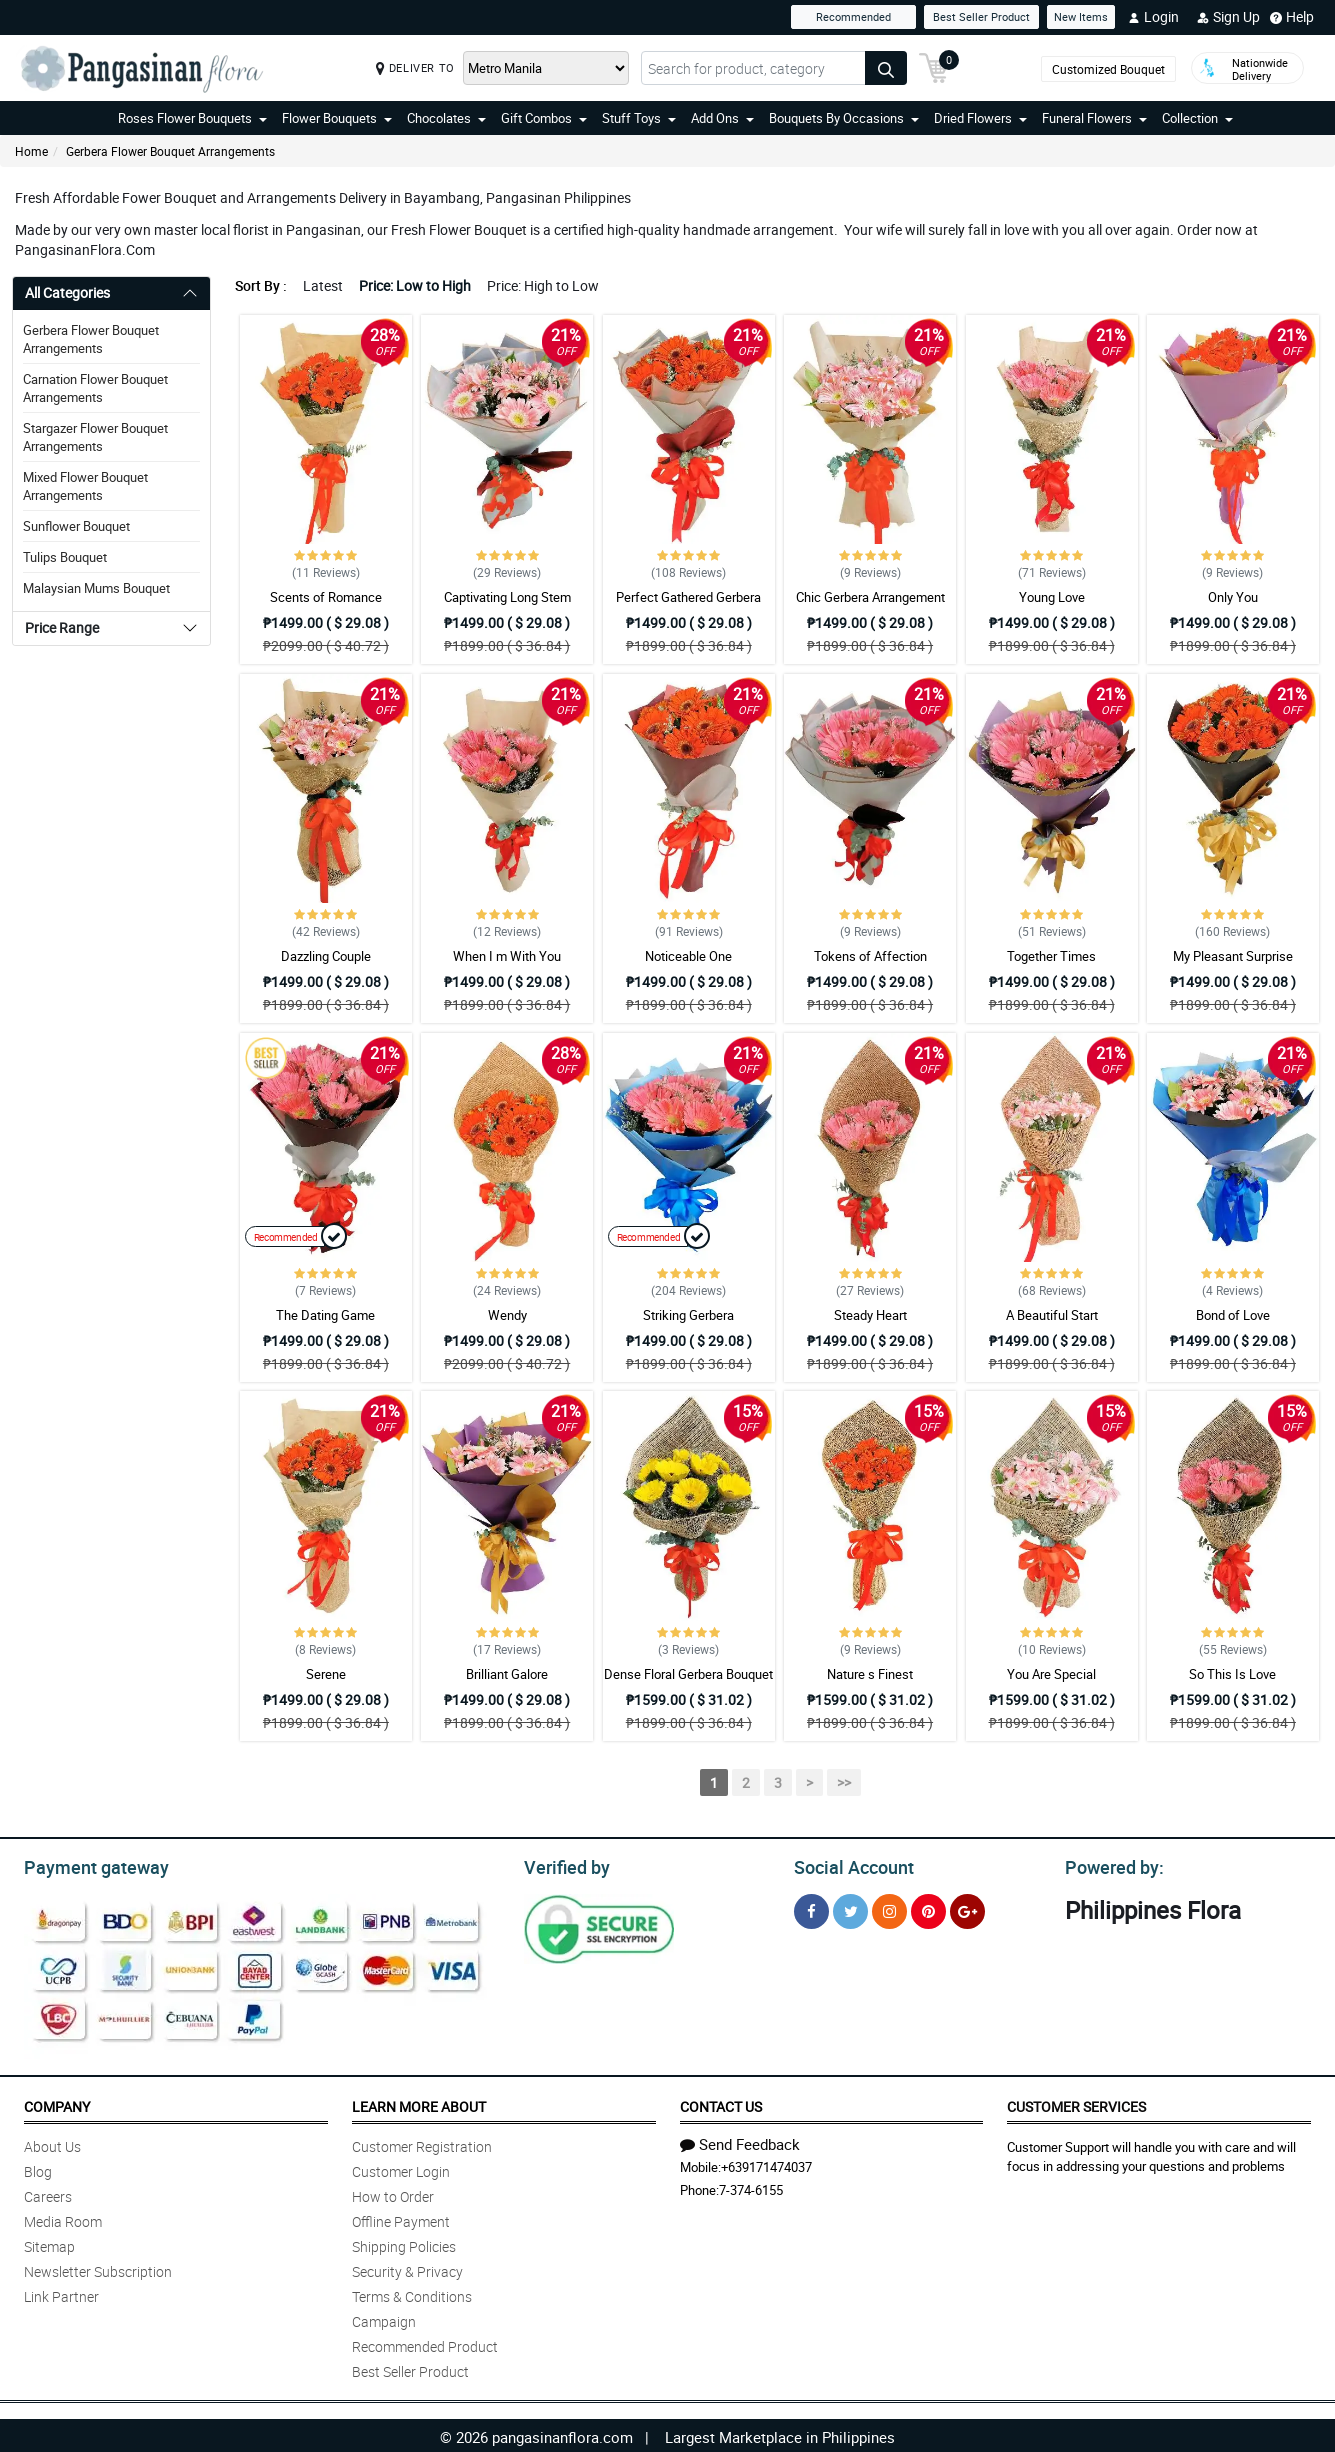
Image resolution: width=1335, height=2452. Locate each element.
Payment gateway (87, 1865)
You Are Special (1051, 1674)
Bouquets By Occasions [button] (844, 118)
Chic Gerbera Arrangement (870, 597)
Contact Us (721, 2103)
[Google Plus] (967, 1908)
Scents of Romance (326, 597)
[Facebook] (811, 1908)
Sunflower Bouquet (76, 526)
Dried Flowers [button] (980, 118)
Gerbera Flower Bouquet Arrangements (170, 151)
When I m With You (507, 956)
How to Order (393, 2193)
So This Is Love (1232, 1674)
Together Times (1051, 956)
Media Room (63, 2218)
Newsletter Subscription (98, 2268)
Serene (326, 1674)
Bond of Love (1233, 1315)
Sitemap (49, 2243)
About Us (52, 2143)
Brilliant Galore (507, 1674)
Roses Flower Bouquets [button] (192, 118)
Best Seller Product (981, 16)
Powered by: (1110, 1865)
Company (57, 2103)
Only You (1233, 597)
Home (31, 151)
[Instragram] (889, 1908)
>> (844, 1782)
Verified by (564, 1865)
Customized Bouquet (1108, 69)
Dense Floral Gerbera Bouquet (688, 1674)
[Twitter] (850, 1908)
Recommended (853, 16)
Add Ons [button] (722, 118)
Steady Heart (870, 1315)
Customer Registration (422, 2143)
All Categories (67, 292)
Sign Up (1228, 17)
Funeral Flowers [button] (1094, 118)
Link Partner (61, 2293)
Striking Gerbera (688, 1315)
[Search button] (886, 68)
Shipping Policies (404, 2243)
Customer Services (1076, 2103)
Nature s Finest (870, 1674)
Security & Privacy (407, 2268)
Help (1292, 17)
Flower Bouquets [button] (337, 118)
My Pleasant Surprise (1233, 956)
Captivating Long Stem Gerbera (507, 606)
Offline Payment (401, 2218)
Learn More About (419, 2103)
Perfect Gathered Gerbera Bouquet (688, 606)
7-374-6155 (751, 2187)
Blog (38, 2168)
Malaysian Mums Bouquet (96, 588)
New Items (1081, 16)
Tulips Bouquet (65, 557)
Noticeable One (688, 956)
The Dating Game (325, 1315)
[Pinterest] (928, 1908)
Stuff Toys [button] (639, 118)
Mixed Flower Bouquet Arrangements (85, 486)
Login (1153, 17)
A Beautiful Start (1052, 1315)
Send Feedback (740, 2141)
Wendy (507, 1315)
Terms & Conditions (412, 2293)
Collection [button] (1197, 118)
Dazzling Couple (326, 956)
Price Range (62, 627)
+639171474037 (766, 2164)
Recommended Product (425, 2343)
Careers (48, 2193)
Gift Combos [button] (544, 118)
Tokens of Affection (870, 956)
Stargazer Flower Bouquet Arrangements (95, 437)
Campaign (384, 2318)
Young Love (1052, 597)
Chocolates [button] (446, 118)
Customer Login (401, 2168)
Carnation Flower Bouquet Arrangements (95, 388)
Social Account (848, 1865)
